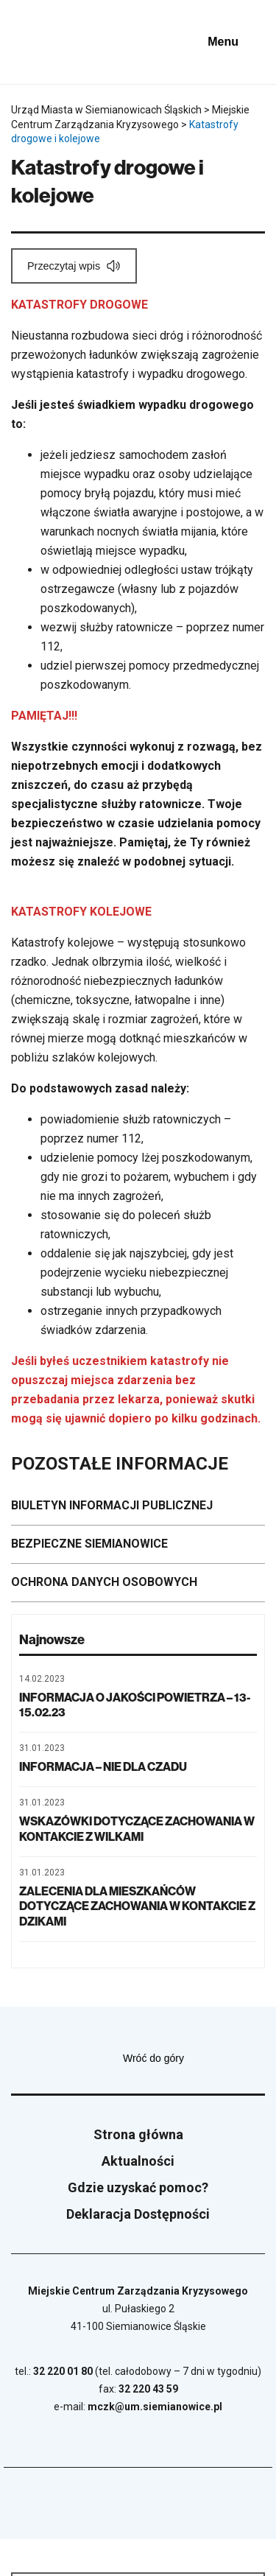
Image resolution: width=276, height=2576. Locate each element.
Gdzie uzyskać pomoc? (138, 2187)
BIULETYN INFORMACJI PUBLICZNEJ (112, 1505)
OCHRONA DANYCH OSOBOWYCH (104, 1582)
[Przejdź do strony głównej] (51, 42)
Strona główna (138, 2134)
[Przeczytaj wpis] (74, 266)
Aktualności (138, 2161)
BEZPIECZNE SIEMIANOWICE (89, 1544)
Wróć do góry (194, 2058)
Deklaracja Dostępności (138, 2214)
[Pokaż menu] (234, 42)
